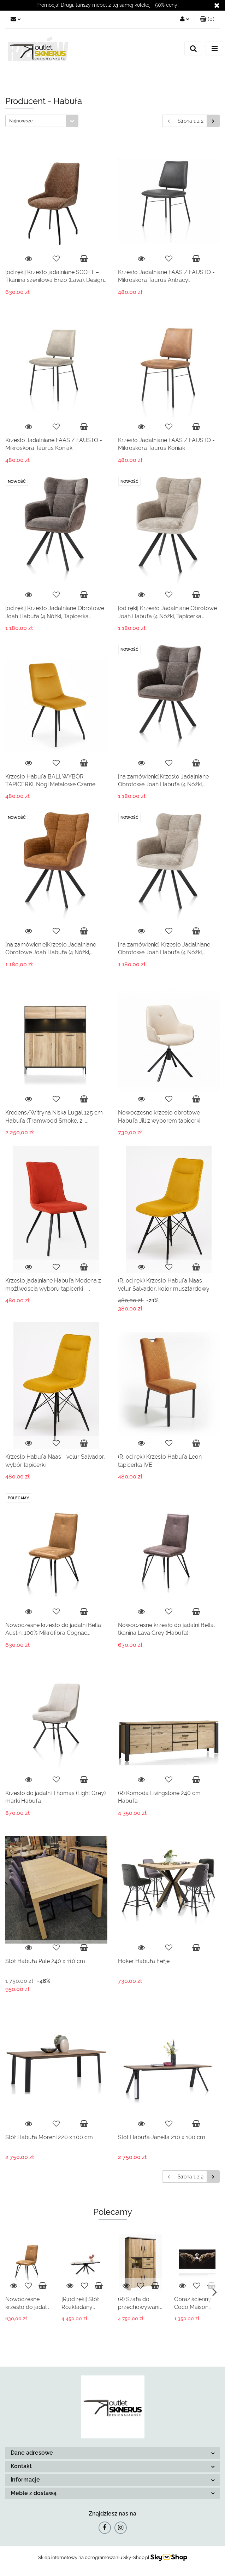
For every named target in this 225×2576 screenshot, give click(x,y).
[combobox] (41, 121)
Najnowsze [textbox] (21, 120)
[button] (207, 19)
